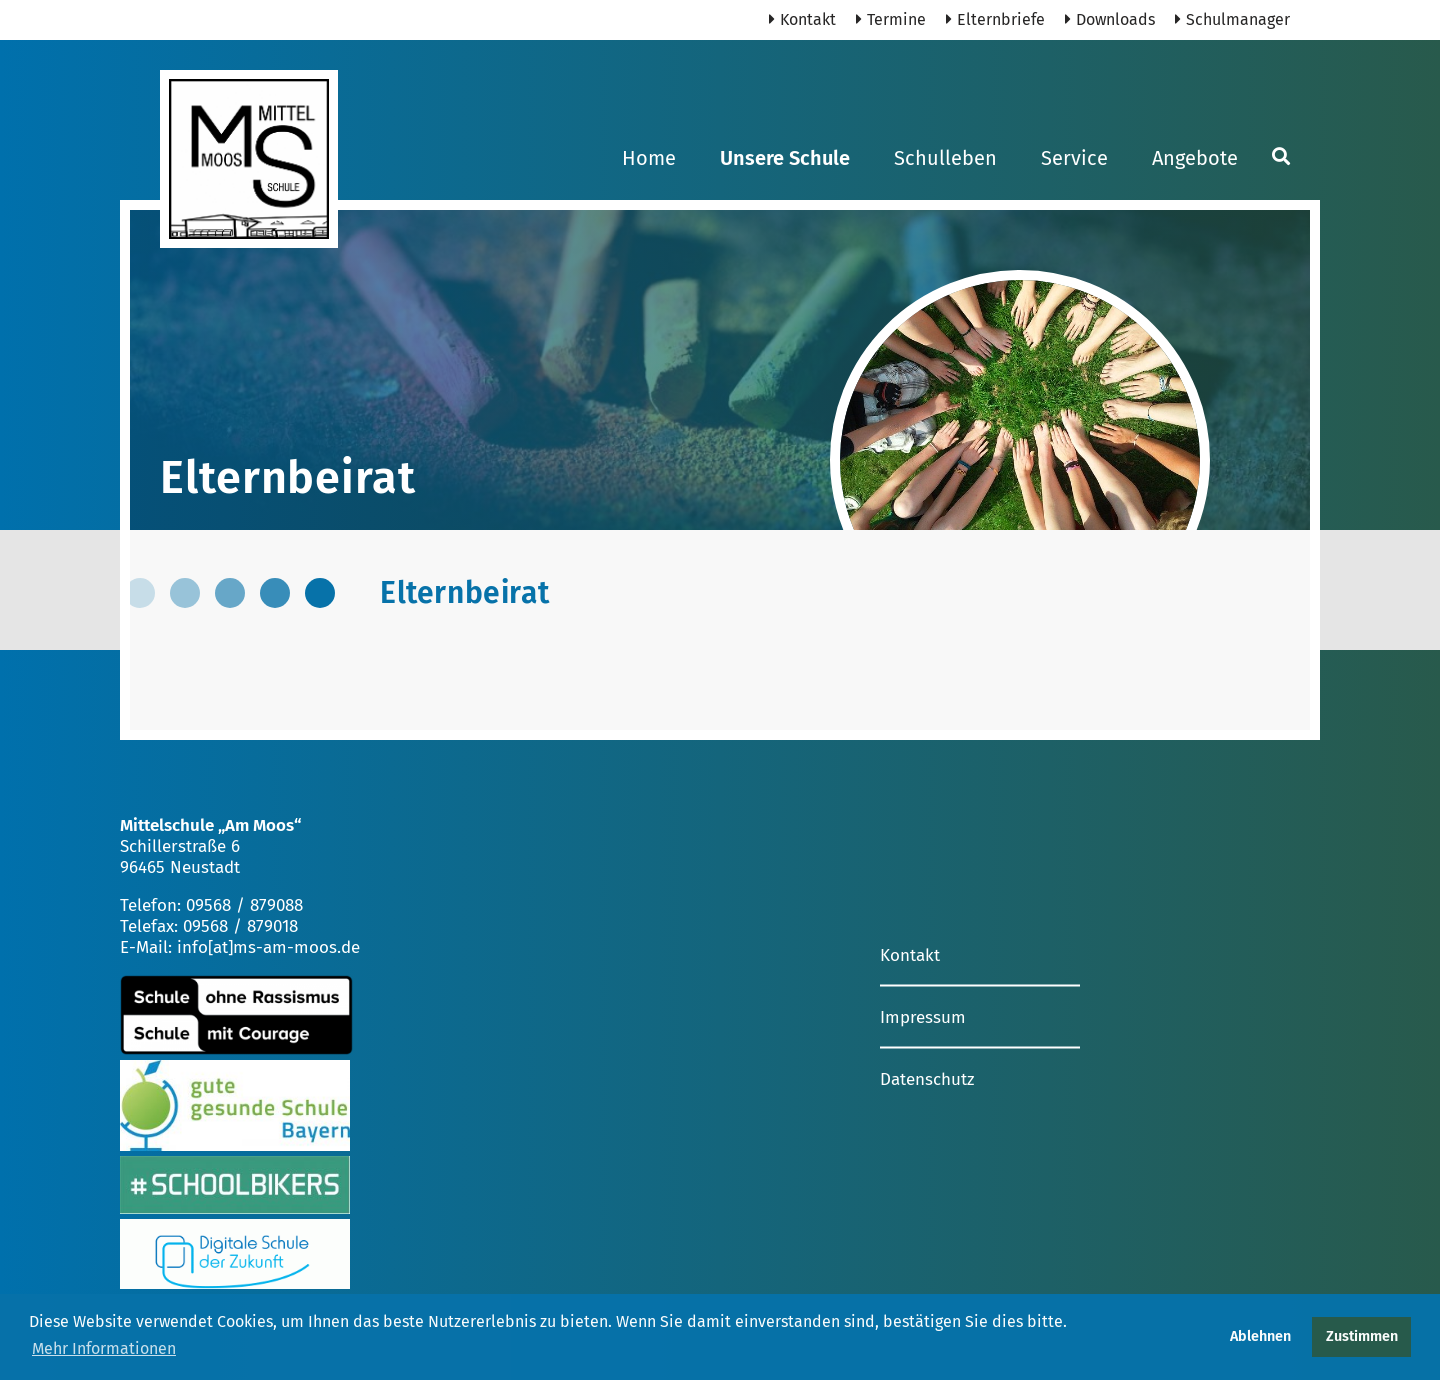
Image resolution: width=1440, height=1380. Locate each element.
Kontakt (802, 19)
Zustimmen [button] (1362, 1336)
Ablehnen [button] (1260, 1336)
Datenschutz (927, 1078)
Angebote (1195, 158)
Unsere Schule (785, 158)
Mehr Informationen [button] (104, 1348)
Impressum (923, 1016)
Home (649, 158)
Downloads (1110, 19)
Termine (891, 19)
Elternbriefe (995, 19)
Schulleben (945, 158)
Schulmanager (1232, 19)
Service (1074, 158)
